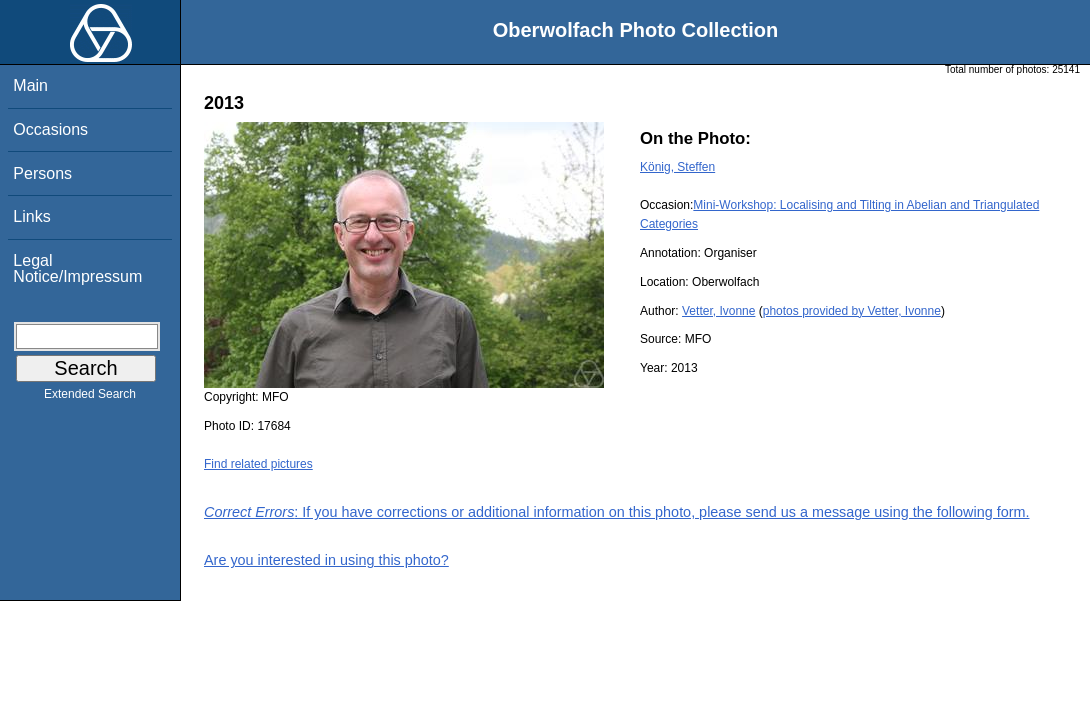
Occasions (50, 129)
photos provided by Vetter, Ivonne (852, 311)
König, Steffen (677, 167)
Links (31, 216)
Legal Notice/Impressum (77, 268)
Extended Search (90, 398)
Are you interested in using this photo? (326, 560)
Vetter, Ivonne (718, 311)
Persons (42, 173)
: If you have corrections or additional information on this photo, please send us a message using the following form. (617, 512)
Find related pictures (258, 464)
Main (30, 85)
